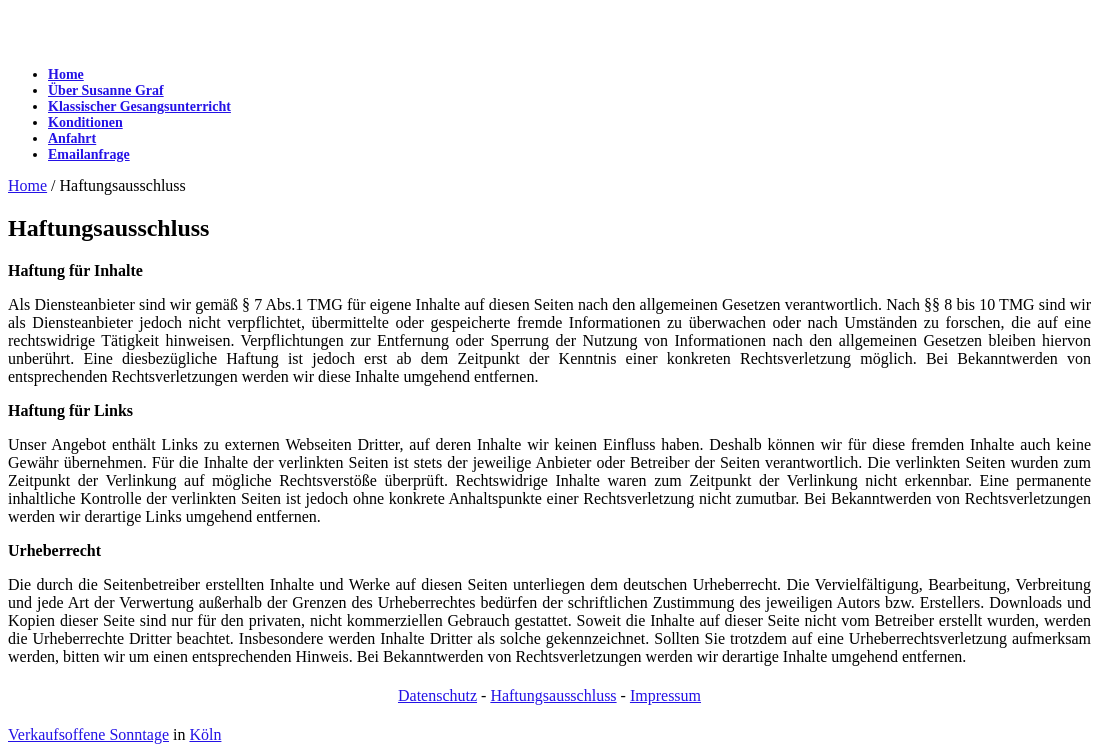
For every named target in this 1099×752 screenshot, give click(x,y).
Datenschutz (437, 695)
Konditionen (85, 122)
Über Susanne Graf (106, 90)
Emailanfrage (89, 154)
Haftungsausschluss (553, 695)
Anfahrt (72, 138)
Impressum (665, 695)
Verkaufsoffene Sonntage (88, 734)
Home (66, 74)
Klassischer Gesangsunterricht (139, 106)
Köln (205, 734)
